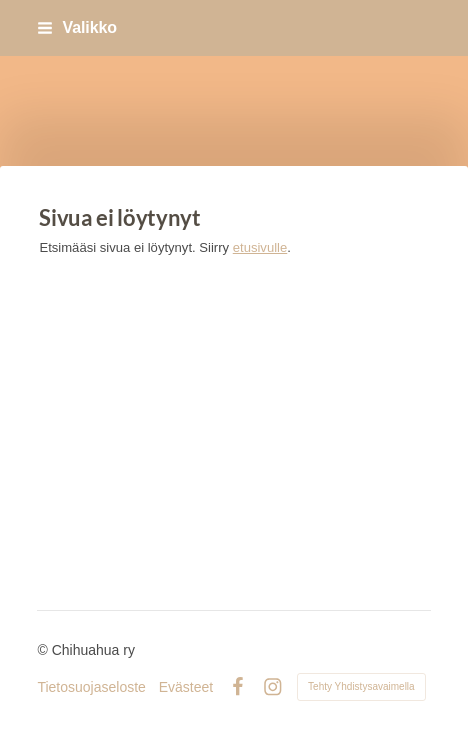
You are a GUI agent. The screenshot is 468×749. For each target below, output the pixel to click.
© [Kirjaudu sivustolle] (44, 650)
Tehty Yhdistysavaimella (361, 686)
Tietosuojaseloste (91, 687)
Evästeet (186, 687)
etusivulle (260, 247)
